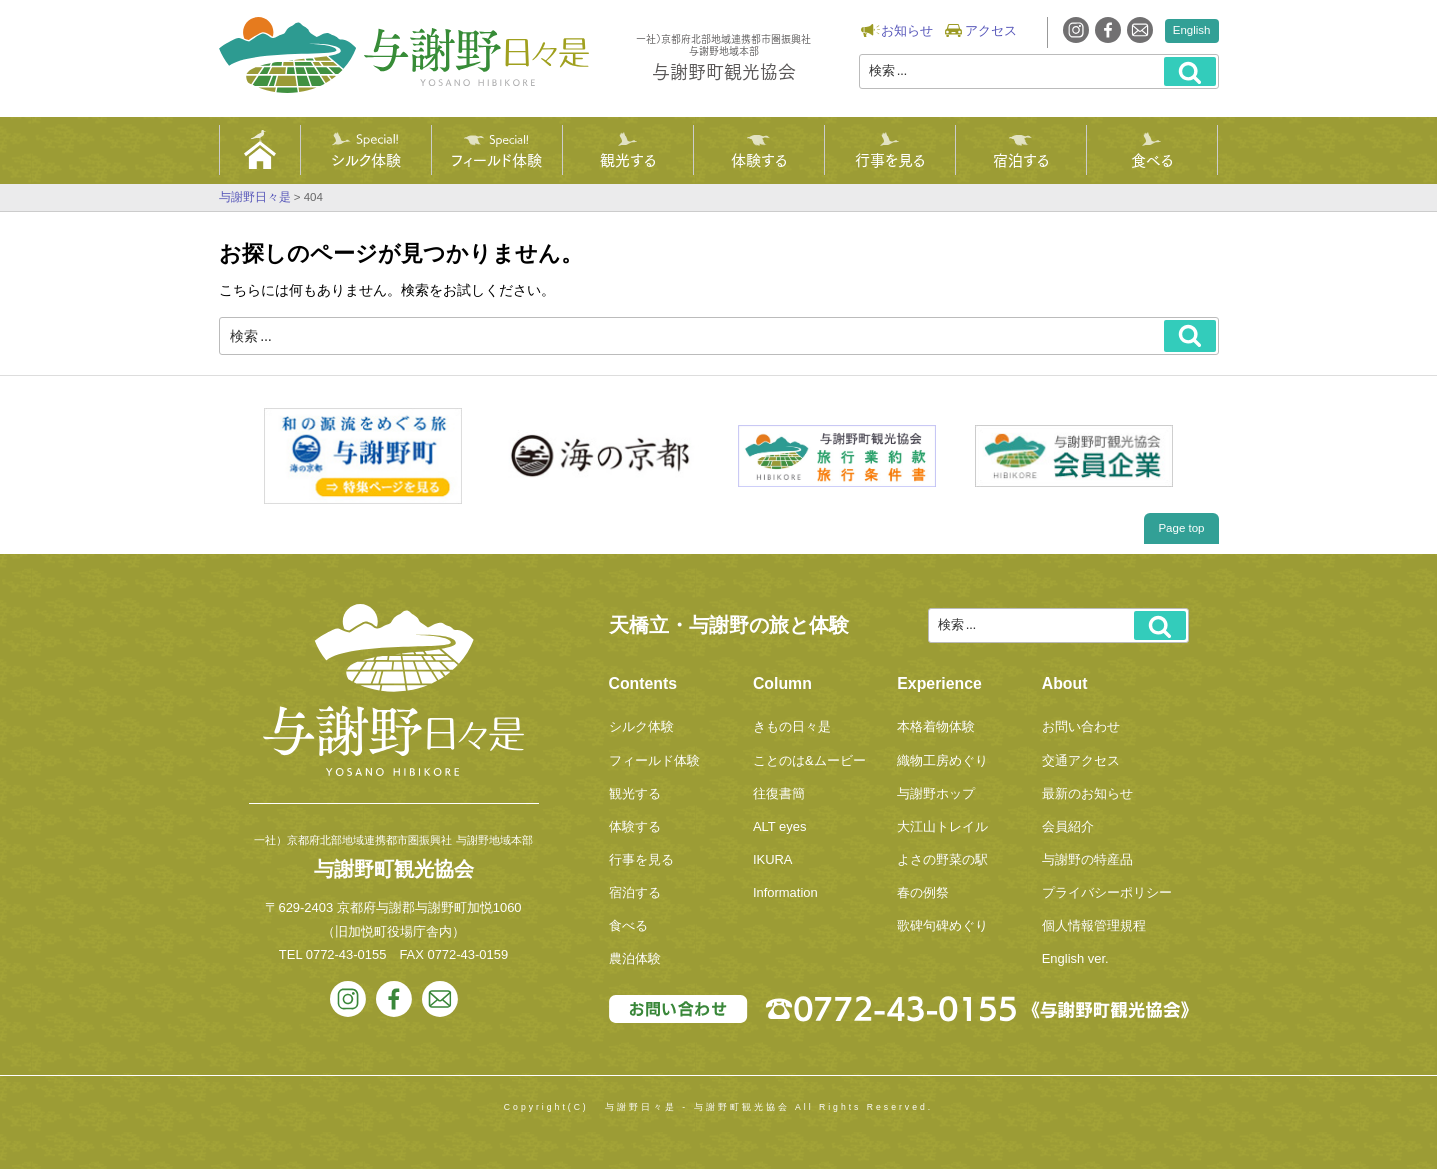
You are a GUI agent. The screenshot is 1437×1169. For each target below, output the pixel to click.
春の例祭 (923, 892)
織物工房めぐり (942, 760)
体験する (759, 159)
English (1192, 30)
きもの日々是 (792, 726)
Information (785, 892)
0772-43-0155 (346, 954)
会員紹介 (1068, 826)
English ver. (1075, 958)
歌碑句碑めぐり (942, 925)
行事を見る (890, 159)
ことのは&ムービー (809, 760)
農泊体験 (635, 958)
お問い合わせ (1081, 726)
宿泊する (1021, 159)
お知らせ (907, 30)
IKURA (773, 859)
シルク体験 (366, 159)
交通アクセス (1081, 760)
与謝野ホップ (936, 793)
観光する (628, 159)
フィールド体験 (496, 159)
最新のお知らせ (1087, 793)
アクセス (991, 30)
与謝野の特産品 (1087, 859)
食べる (1152, 159)
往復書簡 (779, 793)
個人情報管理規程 (1094, 925)
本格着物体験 (936, 726)
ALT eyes (780, 826)
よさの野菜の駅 (942, 859)
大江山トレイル (942, 826)
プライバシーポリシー (1107, 892)
